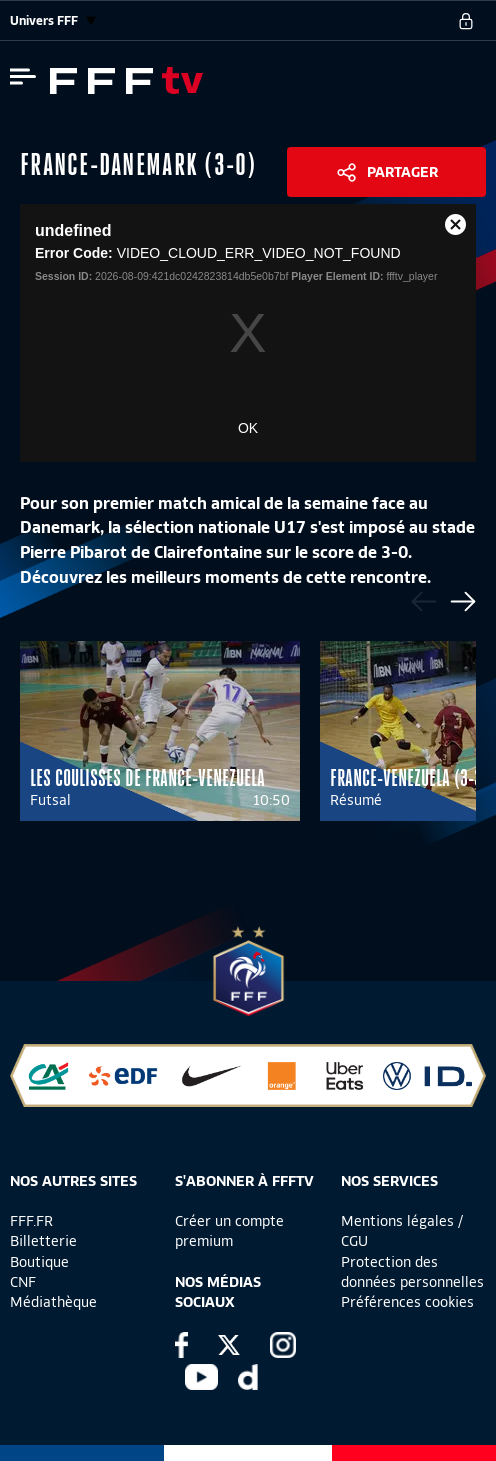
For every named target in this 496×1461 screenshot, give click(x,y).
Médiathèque (53, 1302)
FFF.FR (31, 1221)
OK (248, 428)
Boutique (39, 1262)
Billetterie (43, 1241)
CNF (23, 1282)
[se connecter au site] (466, 21)
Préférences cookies (407, 1302)
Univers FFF (53, 20)
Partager (402, 172)
